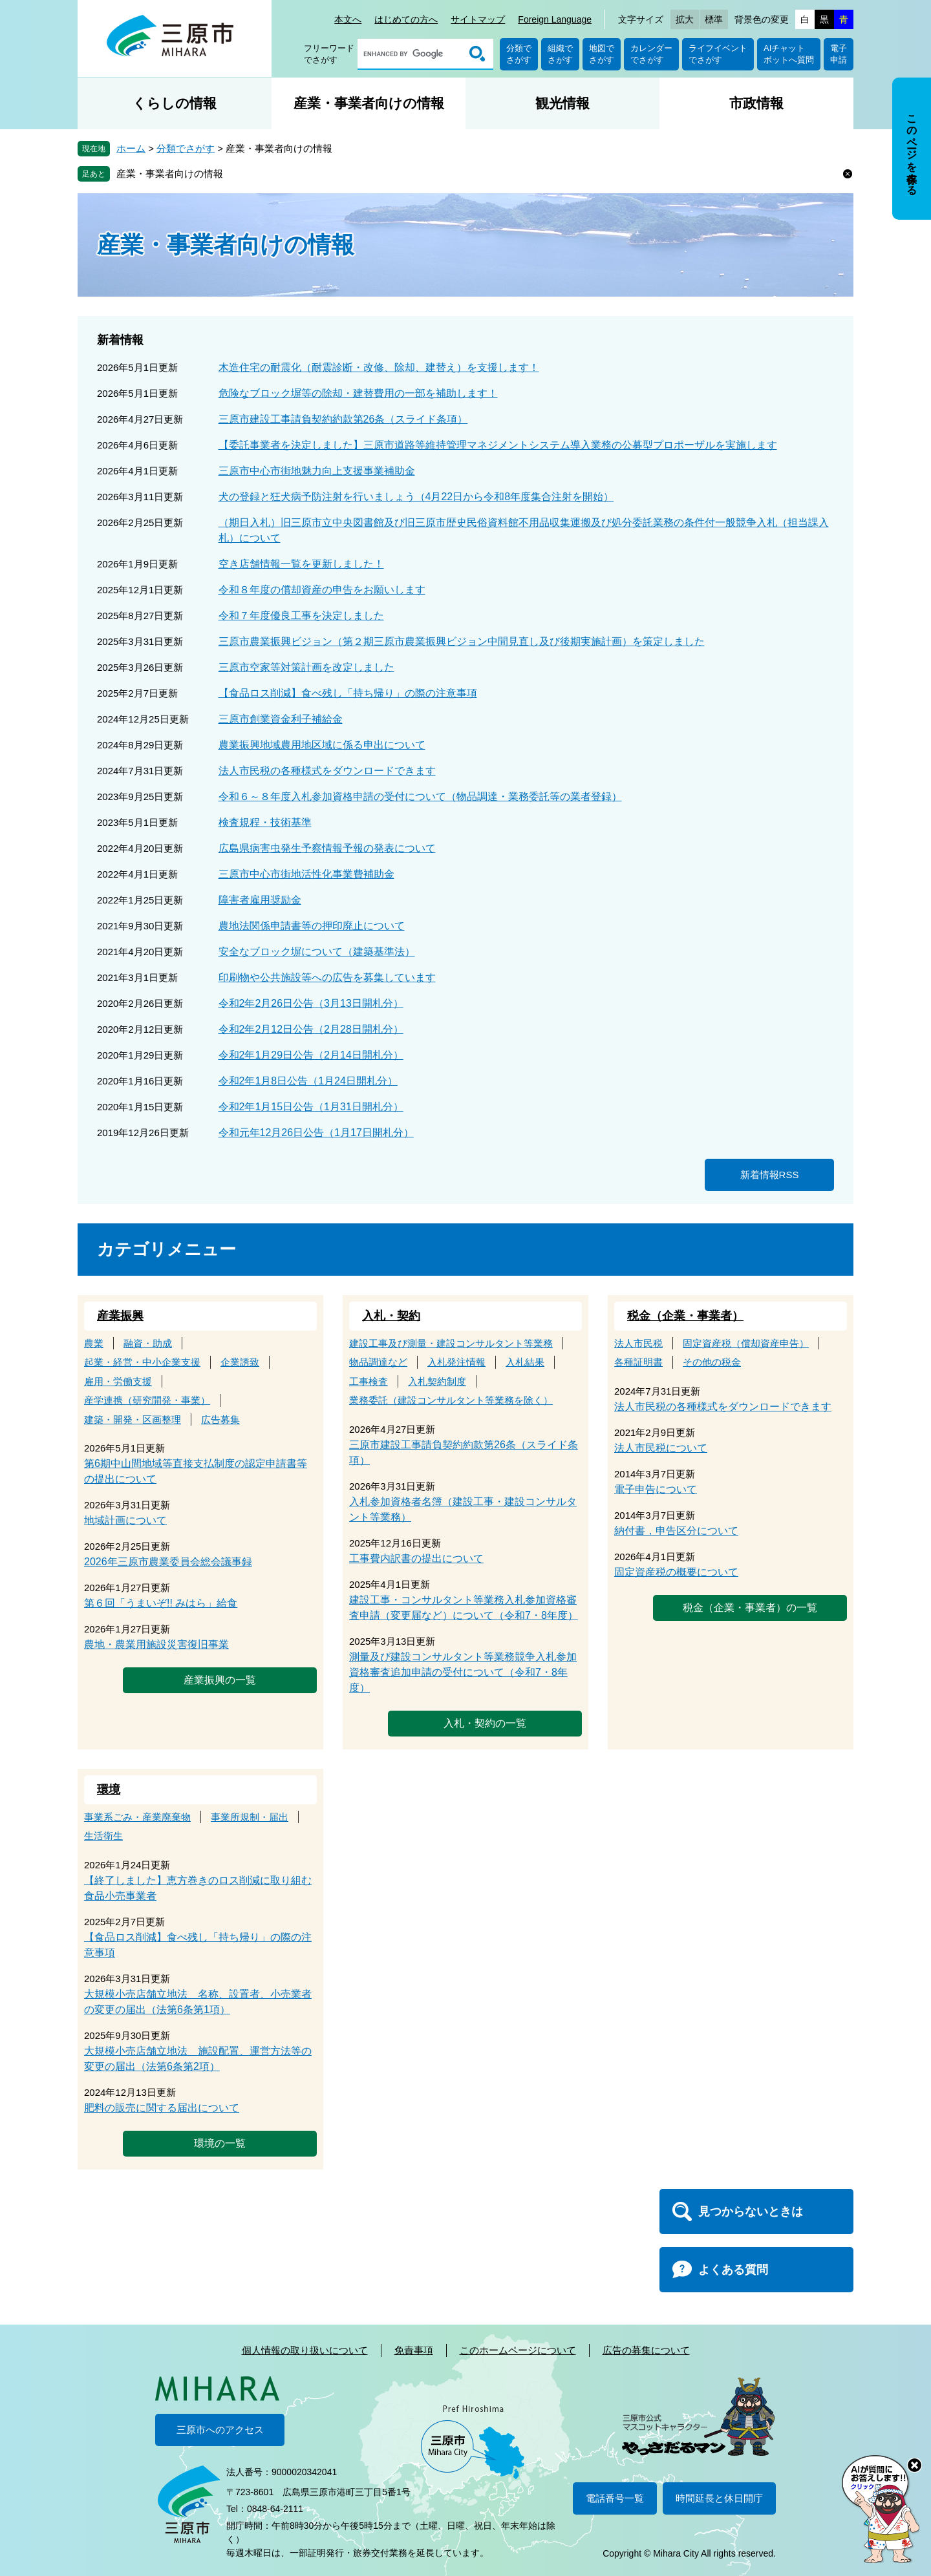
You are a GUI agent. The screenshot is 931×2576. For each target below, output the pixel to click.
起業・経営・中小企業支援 (142, 1362)
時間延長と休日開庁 (719, 2498)
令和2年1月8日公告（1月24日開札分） (308, 1080)
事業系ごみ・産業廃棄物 (137, 1816)
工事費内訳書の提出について (416, 1558)
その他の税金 (712, 1362)
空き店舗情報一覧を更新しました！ (301, 563)
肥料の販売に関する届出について (161, 2107)
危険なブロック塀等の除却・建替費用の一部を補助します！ (358, 393)
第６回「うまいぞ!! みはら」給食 (160, 1603)
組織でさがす (560, 54)
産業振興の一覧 (220, 1679)
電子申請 (838, 54)
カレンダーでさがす (651, 54)
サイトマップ (478, 19)
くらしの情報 (175, 103)
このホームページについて (518, 2350)
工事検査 (368, 1381)
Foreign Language (555, 19)
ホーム (130, 148)
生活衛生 (103, 1835)
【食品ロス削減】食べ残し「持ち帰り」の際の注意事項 (348, 693)
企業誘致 (239, 1362)
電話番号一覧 (615, 2498)
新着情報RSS (769, 1174)
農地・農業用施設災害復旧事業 (156, 1644)
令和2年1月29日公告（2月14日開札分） (311, 1055)
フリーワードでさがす (329, 54)
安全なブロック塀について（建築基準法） (317, 951)
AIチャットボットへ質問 (789, 54)
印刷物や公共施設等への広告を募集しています (327, 977)
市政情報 (756, 103)
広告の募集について (646, 2350)
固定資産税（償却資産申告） (746, 1343)
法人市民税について (660, 1447)
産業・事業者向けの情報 (369, 103)
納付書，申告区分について (676, 1530)
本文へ (347, 19)
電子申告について (655, 1489)
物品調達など (378, 1362)
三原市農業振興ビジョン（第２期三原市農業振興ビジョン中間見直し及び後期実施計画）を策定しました (462, 641)
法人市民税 (638, 1343)
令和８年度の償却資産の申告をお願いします (322, 589)
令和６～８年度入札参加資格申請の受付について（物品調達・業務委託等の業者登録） (420, 796)
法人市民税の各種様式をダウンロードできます (327, 770)
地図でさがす (601, 54)
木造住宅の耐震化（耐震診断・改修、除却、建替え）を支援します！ (379, 367)
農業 (93, 1343)
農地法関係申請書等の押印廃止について (312, 925)
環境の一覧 (220, 2143)
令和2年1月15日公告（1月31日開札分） (311, 1106)
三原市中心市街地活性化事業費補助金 (306, 874)
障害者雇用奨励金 (260, 899)
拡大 (685, 19)
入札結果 (525, 1362)
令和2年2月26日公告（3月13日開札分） (311, 1003)
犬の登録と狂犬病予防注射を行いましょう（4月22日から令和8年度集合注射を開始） (416, 496)
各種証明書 (638, 1362)
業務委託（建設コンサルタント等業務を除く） (451, 1400)
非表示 (923, 78)
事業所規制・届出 (249, 1816)
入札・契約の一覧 (485, 1723)
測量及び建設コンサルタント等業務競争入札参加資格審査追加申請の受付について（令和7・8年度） (463, 1672)
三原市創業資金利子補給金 (281, 718)
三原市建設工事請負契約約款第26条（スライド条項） (343, 419)
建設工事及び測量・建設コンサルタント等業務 (451, 1343)
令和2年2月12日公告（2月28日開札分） (311, 1029)
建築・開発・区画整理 (132, 1419)
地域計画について (125, 1520)
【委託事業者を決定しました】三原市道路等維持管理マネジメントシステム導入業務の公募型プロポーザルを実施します (498, 444)
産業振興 (120, 1315)
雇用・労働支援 (118, 1381)
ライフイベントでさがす (718, 54)
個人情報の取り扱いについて (305, 2350)
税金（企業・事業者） (685, 1315)
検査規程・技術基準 (265, 822)
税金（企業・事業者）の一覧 (750, 1607)
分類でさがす (518, 54)
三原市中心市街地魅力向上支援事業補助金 (317, 470)
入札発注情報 (456, 1362)
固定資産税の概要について (676, 1572)
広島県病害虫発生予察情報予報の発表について (327, 848)
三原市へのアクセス (220, 2429)
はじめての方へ (406, 19)
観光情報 (562, 103)
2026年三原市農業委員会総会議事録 (168, 1561)
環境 (108, 1789)
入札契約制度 (437, 1381)
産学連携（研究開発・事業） (147, 1400)
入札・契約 (391, 1315)
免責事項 (413, 2350)
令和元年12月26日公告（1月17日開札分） (316, 1132)
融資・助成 (147, 1343)
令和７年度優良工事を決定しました (301, 615)
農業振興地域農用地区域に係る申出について (322, 744)
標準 (714, 19)
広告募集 (220, 1419)
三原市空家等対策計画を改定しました (306, 667)
